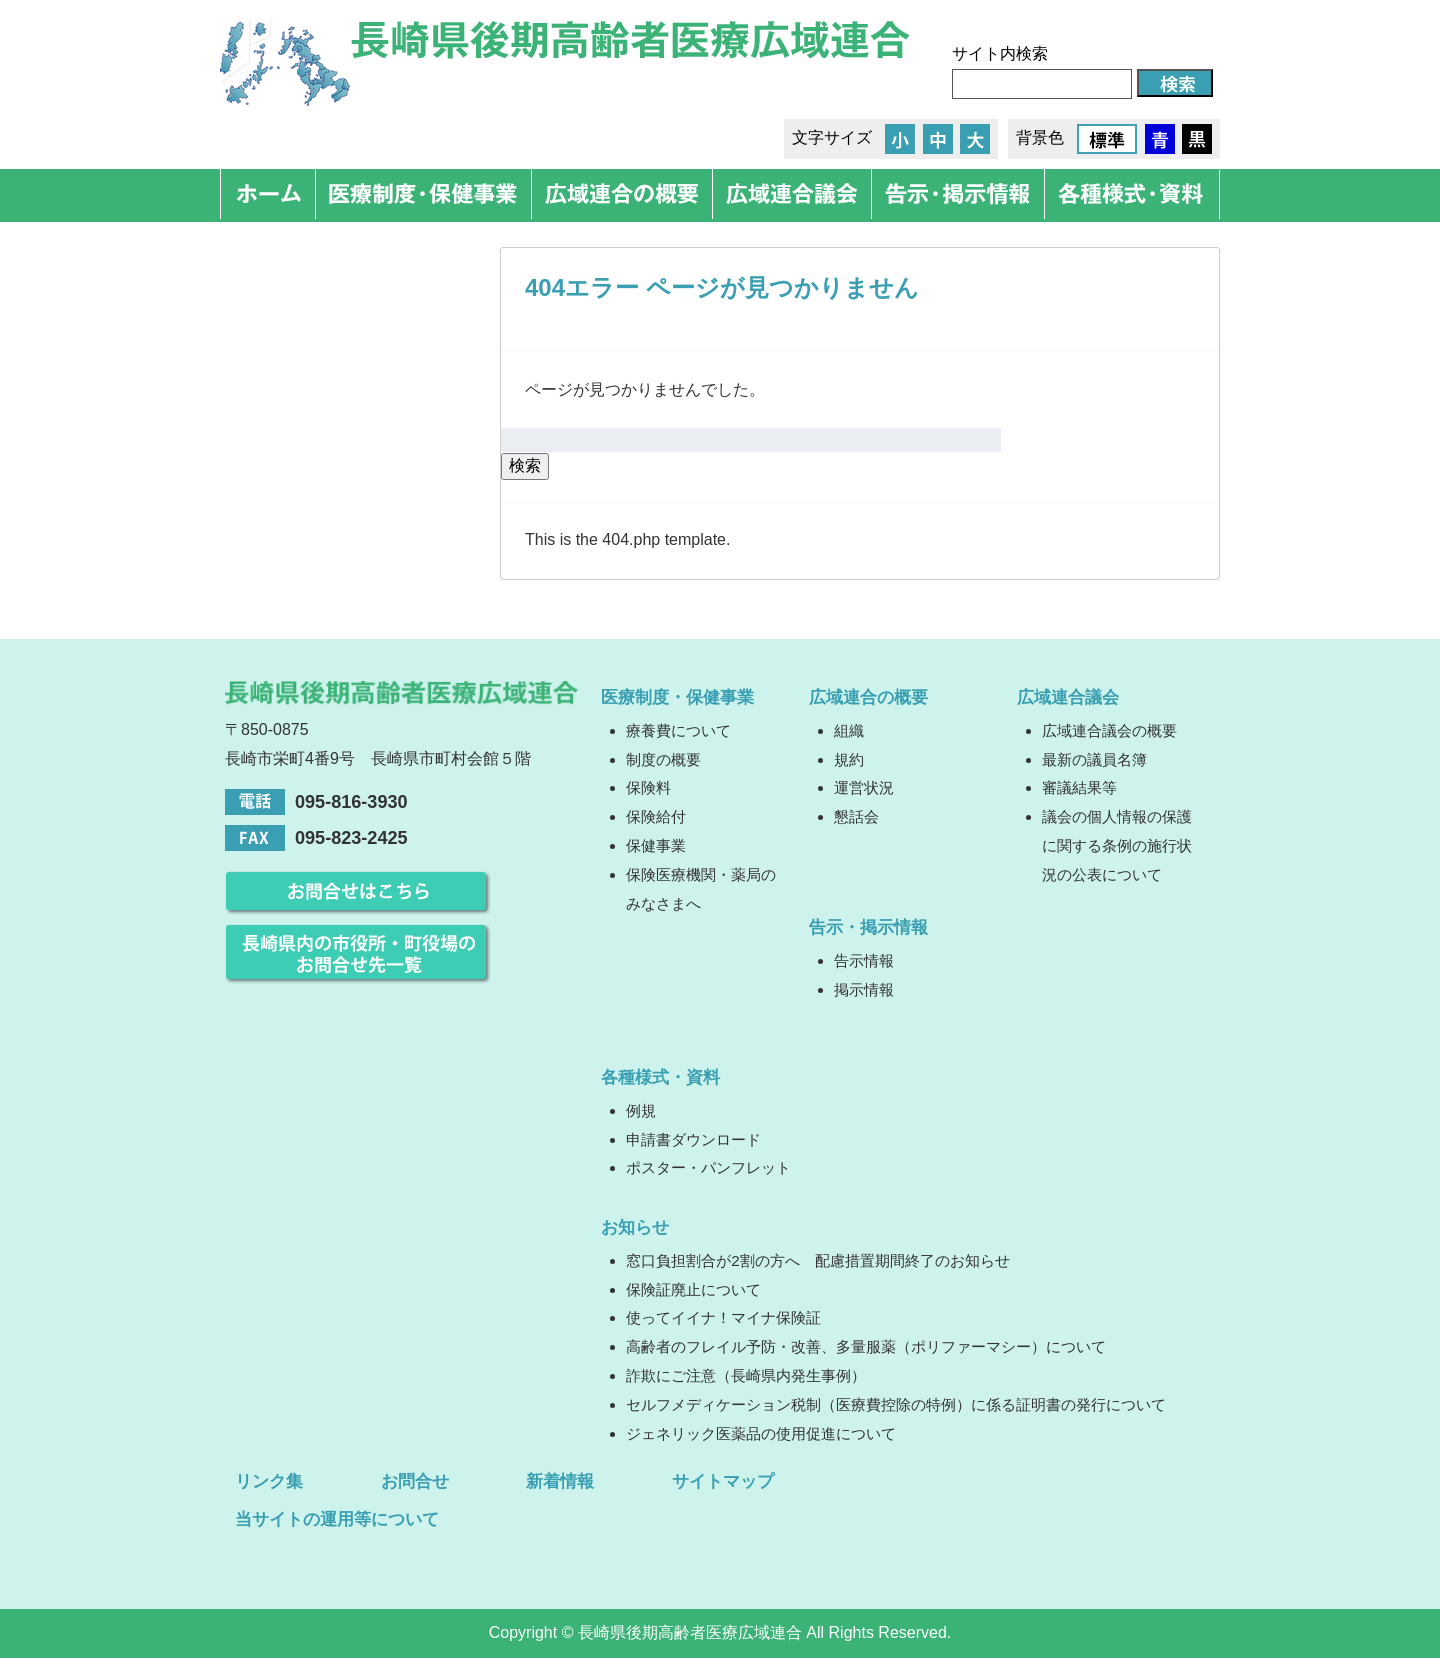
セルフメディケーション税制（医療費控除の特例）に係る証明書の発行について (896, 1404)
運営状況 (864, 787)
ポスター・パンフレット (708, 1167)
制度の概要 (663, 759)
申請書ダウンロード (693, 1139)
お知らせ (635, 1227)
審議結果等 (1079, 787)
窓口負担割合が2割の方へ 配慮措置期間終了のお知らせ (817, 1260)
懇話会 (856, 816)
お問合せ (415, 1481)
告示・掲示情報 (868, 927)
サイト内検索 (1000, 53)
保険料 (648, 787)
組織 (849, 730)
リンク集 (269, 1481)
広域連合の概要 (868, 697)
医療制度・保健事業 (677, 697)
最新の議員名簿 (1094, 759)
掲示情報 (864, 989)
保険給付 (656, 816)
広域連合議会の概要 (1109, 730)
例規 (641, 1110)
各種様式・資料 (660, 1077)
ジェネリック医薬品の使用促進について (761, 1433)
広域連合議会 (1068, 697)
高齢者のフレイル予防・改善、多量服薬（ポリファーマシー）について (866, 1346)
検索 (525, 465)
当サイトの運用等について (337, 1519)
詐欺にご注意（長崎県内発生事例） (746, 1375)
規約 (849, 759)
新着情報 (560, 1481)
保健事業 (656, 845)
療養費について (678, 730)
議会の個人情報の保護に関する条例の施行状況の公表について (1117, 845)
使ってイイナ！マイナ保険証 (723, 1317)
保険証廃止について (693, 1289)
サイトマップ (723, 1481)
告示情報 (864, 960)
